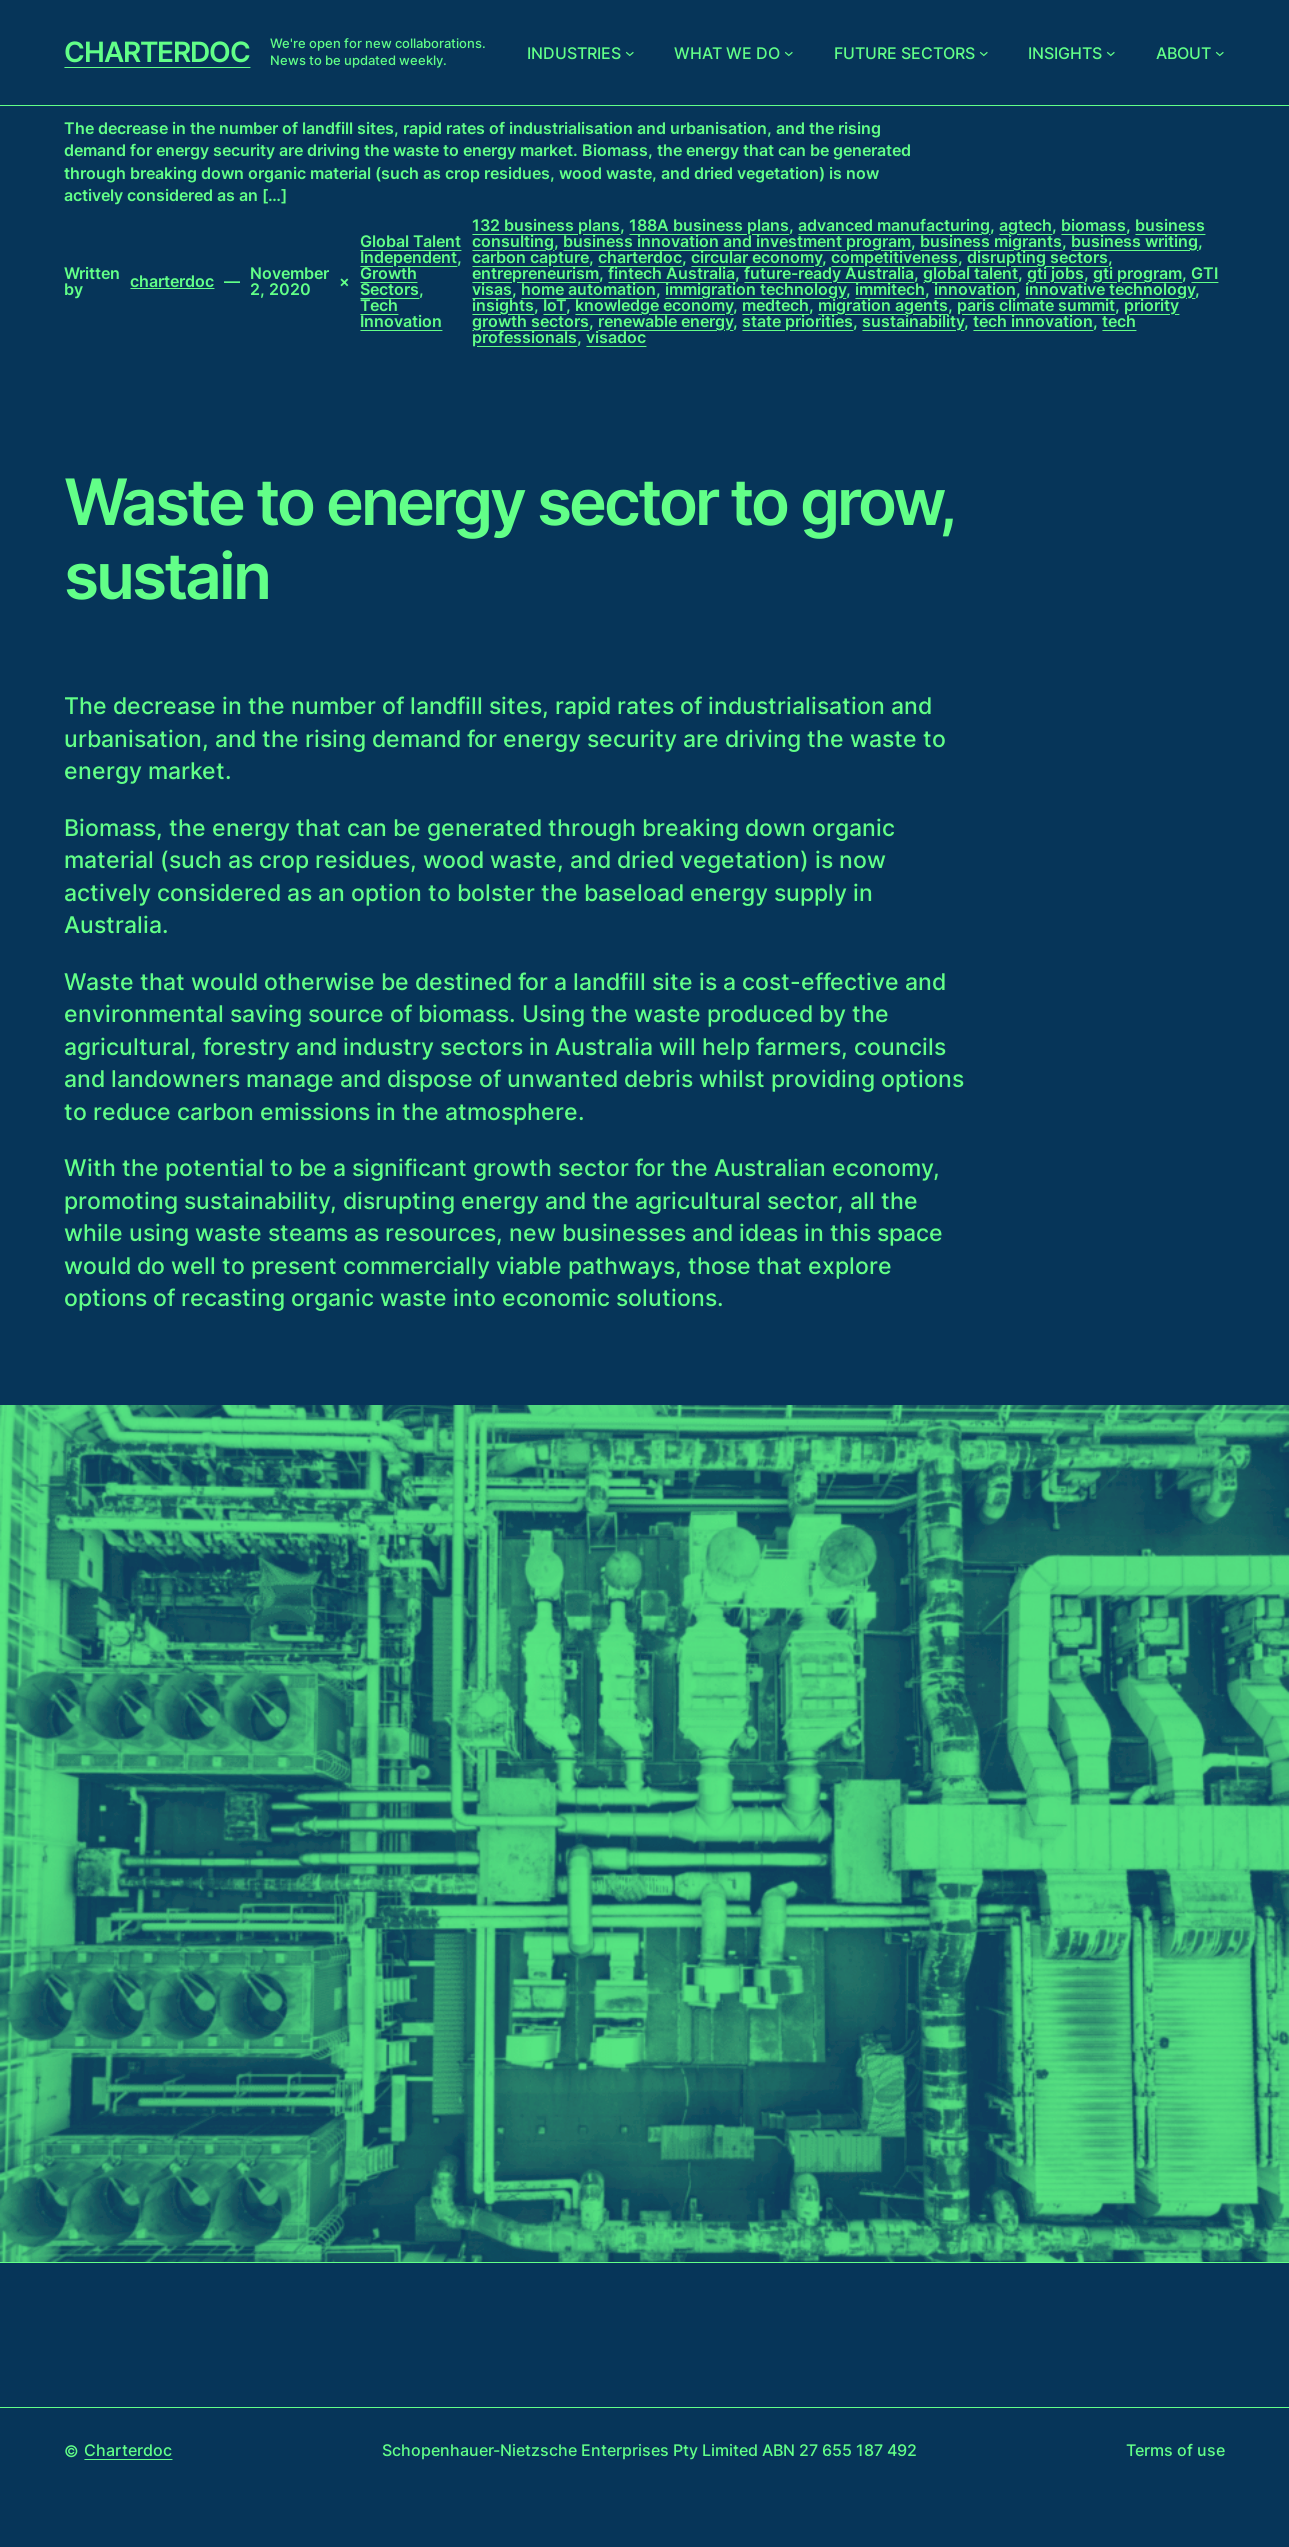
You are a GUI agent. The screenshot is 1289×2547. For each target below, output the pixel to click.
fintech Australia (671, 273)
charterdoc (640, 257)
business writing (1134, 241)
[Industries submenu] (630, 53)
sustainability (913, 321)
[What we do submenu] (789, 53)
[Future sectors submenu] (984, 53)
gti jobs (1055, 273)
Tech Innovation (401, 313)
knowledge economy (654, 305)
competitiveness (894, 257)
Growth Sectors (389, 281)
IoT (554, 305)
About (1183, 53)
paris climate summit (1036, 305)
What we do (727, 53)
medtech (775, 305)
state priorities (797, 321)
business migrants (991, 241)
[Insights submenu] (1111, 53)
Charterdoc (157, 52)
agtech (1025, 225)
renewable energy (665, 321)
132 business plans (546, 225)
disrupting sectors (1037, 257)
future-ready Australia (829, 273)
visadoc (616, 337)
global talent (970, 273)
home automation (588, 289)
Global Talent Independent (410, 249)
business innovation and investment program (737, 241)
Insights (1065, 53)
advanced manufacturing (894, 225)
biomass (1093, 225)
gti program (1137, 273)
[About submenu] (1220, 53)
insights (503, 305)
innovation (975, 289)
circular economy (756, 257)
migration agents (883, 305)
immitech (890, 289)
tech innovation (1033, 321)
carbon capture (530, 257)
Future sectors (904, 53)
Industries (574, 53)
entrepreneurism (535, 273)
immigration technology (755, 289)
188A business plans (709, 225)
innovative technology (1110, 289)
